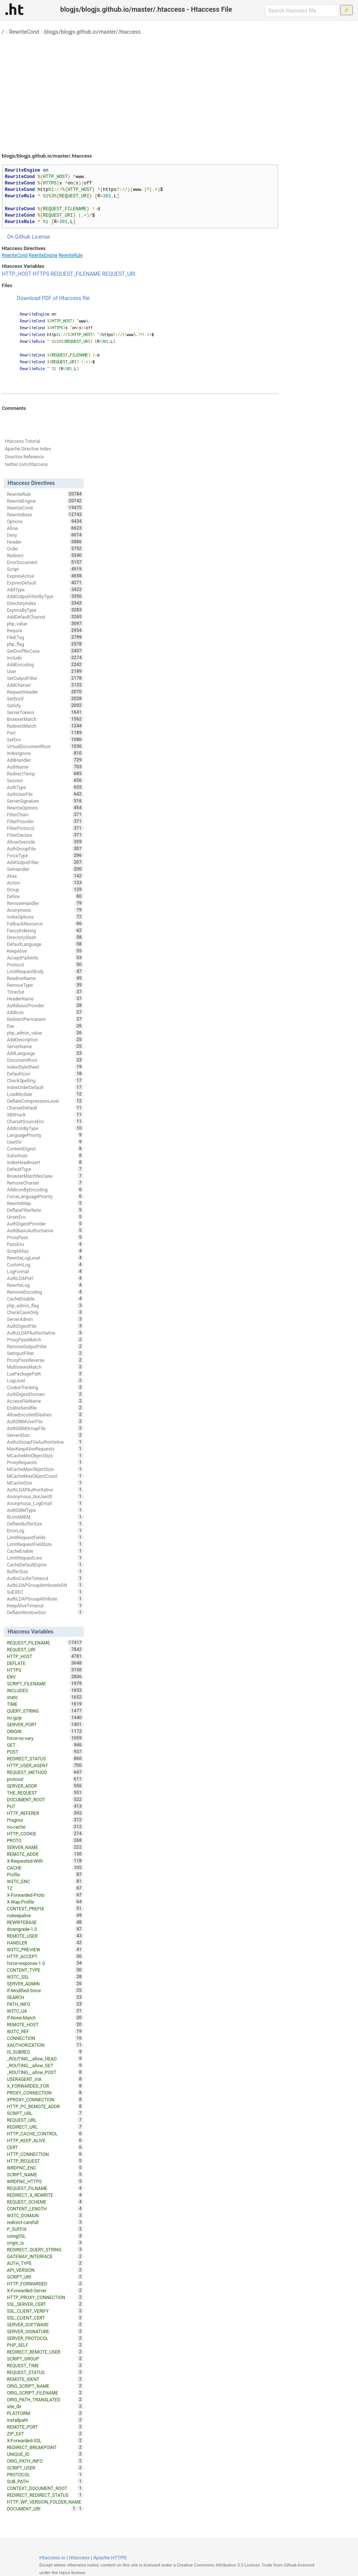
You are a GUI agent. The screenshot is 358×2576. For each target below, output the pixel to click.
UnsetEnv (45, 1217)
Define (45, 896)
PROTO (45, 1840)
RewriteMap (45, 1203)
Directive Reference (24, 457)
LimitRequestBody (45, 971)
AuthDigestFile (45, 1326)
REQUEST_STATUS (45, 2372)
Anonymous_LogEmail (45, 1503)
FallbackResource (45, 924)
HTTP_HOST (16, 274)
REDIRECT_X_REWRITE (45, 2195)
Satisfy (45, 705)
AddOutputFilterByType (45, 596)
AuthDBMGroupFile (45, 1428)
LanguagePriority (45, 1135)
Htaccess (79, 2557)
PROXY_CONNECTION (45, 2093)
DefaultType (45, 1169)
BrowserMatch (45, 719)
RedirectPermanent (45, 1019)
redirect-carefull (45, 2222)
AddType (45, 589)
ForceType (45, 855)
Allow (45, 528)
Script (45, 569)
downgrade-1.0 (45, 1929)
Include (45, 658)
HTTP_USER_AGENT (45, 1765)
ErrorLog (45, 1530)
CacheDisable (45, 1299)
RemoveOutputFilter (45, 1346)
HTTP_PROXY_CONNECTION (45, 2297)
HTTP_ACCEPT (45, 1956)
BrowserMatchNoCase (45, 1176)
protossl (45, 1779)
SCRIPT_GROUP (45, 2359)
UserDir (45, 1142)
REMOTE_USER (45, 1936)
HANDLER (45, 1943)
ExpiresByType (45, 610)
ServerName (45, 1046)
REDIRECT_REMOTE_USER (45, 2352)
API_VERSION (45, 2270)
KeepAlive (45, 951)
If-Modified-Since (45, 1990)
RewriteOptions (45, 808)
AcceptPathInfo (45, 958)
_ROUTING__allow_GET (45, 2065)
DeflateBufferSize (45, 1524)
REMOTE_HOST (45, 2024)
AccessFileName (45, 1401)
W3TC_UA (45, 2011)
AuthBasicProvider (45, 1005)
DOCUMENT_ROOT (45, 1799)
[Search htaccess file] (302, 10)
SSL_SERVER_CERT (45, 2304)
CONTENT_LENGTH (45, 2209)
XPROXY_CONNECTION (45, 2099)
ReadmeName (45, 978)
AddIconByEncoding (45, 1189)
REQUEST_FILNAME (45, 2188)
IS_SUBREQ (45, 2052)
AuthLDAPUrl (45, 1278)
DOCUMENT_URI (42, 2509)
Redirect (45, 555)
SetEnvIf (45, 699)
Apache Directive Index (28, 449)
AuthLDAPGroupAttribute (45, 1599)
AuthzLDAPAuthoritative (45, 1333)
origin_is (45, 2243)
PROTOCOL (45, 2474)
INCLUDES (45, 1690)
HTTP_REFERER (45, 1813)
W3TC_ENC (45, 1881)
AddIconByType (45, 1128)
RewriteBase (45, 514)
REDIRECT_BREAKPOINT (45, 2447)
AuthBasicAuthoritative (45, 1230)
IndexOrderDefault (45, 1087)
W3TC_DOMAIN (45, 2215)
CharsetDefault (45, 1108)
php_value (45, 624)
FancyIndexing (45, 930)
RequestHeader (45, 692)
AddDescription (45, 1039)
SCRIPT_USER (45, 2468)
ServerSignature (45, 801)
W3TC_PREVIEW (45, 1949)
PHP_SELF (45, 2345)
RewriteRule (70, 255)
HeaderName (45, 999)
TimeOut (45, 992)
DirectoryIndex (45, 603)
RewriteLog (45, 1285)
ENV (45, 1677)
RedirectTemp (45, 774)
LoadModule (45, 1094)
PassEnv (45, 1244)
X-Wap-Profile (45, 1902)
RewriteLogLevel (45, 1258)
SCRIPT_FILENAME (45, 1683)
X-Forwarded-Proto (45, 1895)
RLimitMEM (45, 1517)
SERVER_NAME (45, 1847)
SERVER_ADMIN (45, 1983)
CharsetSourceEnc (45, 1121)
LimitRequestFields (45, 1537)
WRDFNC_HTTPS (45, 2181)
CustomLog (45, 1264)
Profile (45, 1874)
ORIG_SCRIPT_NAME (45, 2386)
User (45, 671)
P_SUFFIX (45, 2229)
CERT (45, 2147)
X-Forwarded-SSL (45, 2440)
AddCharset (45, 685)
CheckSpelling (45, 1080)
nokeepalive (45, 1915)
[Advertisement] (179, 91)
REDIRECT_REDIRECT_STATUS (45, 2495)
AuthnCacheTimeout (45, 1578)
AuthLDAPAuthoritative (45, 1490)
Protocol (45, 964)
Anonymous (45, 910)
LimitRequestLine (45, 1558)
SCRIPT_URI (45, 2277)
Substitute (45, 1155)
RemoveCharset (45, 1183)
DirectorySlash (45, 937)
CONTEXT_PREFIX (45, 1908)
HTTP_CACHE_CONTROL (45, 2134)
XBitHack (45, 1114)
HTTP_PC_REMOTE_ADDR (45, 2106)
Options (45, 521)
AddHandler (45, 760)
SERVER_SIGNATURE (45, 2331)
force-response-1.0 (45, 1963)
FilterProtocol (45, 828)
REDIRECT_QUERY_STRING (45, 2249)
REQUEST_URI (118, 274)
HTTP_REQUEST (45, 2161)
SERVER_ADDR (45, 1786)
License (41, 237)
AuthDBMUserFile (45, 1421)
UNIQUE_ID (45, 2454)
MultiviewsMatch (45, 1367)
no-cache (45, 1827)
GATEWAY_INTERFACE (45, 2256)
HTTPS (41, 274)
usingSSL (45, 2236)
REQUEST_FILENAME (76, 274)
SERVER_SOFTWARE (45, 2324)
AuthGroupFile (45, 849)
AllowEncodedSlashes (45, 1414)
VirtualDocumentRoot (45, 746)
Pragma (45, 1820)
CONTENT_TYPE (45, 1970)
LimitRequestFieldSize (45, 1544)
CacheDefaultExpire (45, 1565)
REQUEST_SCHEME (45, 2202)
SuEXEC (45, 1592)
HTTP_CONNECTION (45, 2154)
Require (45, 630)
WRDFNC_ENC (45, 2168)
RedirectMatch (45, 726)
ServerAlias (45, 1435)
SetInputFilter (45, 1353)
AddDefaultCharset (45, 617)
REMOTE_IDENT (45, 2379)
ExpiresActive (45, 576)
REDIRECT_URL (45, 2127)
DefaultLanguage (45, 944)
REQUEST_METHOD (45, 1772)
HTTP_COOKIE (45, 1833)
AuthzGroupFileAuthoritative (45, 1442)
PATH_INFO (45, 2004)
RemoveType (45, 985)
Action (45, 883)
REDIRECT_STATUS (45, 1758)
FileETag (45, 637)
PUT (45, 1806)
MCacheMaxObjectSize (45, 1469)
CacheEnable (45, 1551)
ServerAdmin (45, 1319)
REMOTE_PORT (45, 2427)
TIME (45, 1704)
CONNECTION (45, 2038)
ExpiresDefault (45, 583)
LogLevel (45, 1380)
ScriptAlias (45, 1251)
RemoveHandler (45, 903)
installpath (45, 2420)
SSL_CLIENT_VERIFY (45, 2311)
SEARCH (45, 1997)
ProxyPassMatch (45, 1339)
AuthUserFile (45, 794)
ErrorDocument (45, 562)
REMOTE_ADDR (45, 1854)
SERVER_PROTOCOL (45, 2338)
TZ (45, 1888)
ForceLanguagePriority (45, 1196)
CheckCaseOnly (45, 1312)
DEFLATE (45, 1663)
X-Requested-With (45, 1861)
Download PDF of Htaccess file (53, 298)
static (45, 1697)
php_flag (45, 644)
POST (45, 1752)
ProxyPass (45, 1237)
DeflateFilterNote (45, 1210)
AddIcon (45, 1012)
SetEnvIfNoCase (45, 651)
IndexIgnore (45, 753)
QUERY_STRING (45, 1711)
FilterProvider (45, 821)
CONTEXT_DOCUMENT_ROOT (45, 2488)
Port (45, 733)
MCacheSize (45, 1483)
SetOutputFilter (45, 678)
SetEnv (45, 739)
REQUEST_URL (45, 2120)
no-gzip (45, 1718)
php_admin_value (45, 1033)
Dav (45, 1026)
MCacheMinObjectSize (45, 1455)
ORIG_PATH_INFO (45, 2461)
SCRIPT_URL (45, 2113)
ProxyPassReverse (45, 1360)
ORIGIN (45, 1731)
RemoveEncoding (45, 1292)
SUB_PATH (45, 2481)
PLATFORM (45, 2413)
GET (45, 1745)
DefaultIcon (45, 1074)
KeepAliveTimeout (45, 1605)
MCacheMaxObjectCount (45, 1476)
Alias (45, 876)
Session (45, 780)
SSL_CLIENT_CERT (45, 2318)
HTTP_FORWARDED (45, 2284)
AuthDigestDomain (45, 1394)
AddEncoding (45, 664)
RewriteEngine (43, 255)
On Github (19, 237)
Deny (45, 535)
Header (45, 542)
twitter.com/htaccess (26, 464)
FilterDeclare (45, 835)
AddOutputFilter (45, 862)
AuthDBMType (45, 1510)
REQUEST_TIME (45, 2365)
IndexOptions (45, 917)
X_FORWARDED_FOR (45, 2086)
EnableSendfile (45, 1408)
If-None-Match (45, 2018)
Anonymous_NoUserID (45, 1496)
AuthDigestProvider (45, 1224)
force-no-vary (45, 1738)
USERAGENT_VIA (45, 2079)
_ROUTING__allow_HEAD (45, 2058)
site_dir (45, 2406)
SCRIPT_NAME (45, 2174)
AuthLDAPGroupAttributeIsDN (45, 1585)
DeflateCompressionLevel (45, 1101)
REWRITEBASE (45, 1922)
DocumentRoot (45, 1060)
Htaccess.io (52, 2557)
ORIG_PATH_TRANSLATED (45, 2399)
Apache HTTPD (109, 2557)
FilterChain (45, 814)
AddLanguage (45, 1053)
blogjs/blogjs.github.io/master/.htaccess (92, 32)
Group (45, 889)
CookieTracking (45, 1387)
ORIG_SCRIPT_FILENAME (45, 2393)
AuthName (45, 767)
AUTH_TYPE (45, 2263)
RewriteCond (24, 32)
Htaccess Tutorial (22, 441)
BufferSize (45, 1571)
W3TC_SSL (45, 1977)
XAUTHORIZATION (45, 2045)
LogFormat (45, 1271)
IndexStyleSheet (45, 1067)
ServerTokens (45, 712)
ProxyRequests (45, 1462)
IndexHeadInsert (45, 1162)
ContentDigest (45, 1149)
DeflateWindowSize (45, 1612)
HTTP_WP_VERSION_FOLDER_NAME (45, 2502)
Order (45, 549)
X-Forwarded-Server (45, 2290)
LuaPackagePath (45, 1374)
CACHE (45, 1868)
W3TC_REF (45, 2031)
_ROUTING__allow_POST (45, 2072)
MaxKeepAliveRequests (45, 1449)
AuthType (45, 787)
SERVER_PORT (45, 1724)
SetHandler (45, 869)
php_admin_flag (45, 1305)
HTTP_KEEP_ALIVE (45, 2140)
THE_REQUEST (45, 1793)
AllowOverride (45, 842)
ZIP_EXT (45, 2434)
